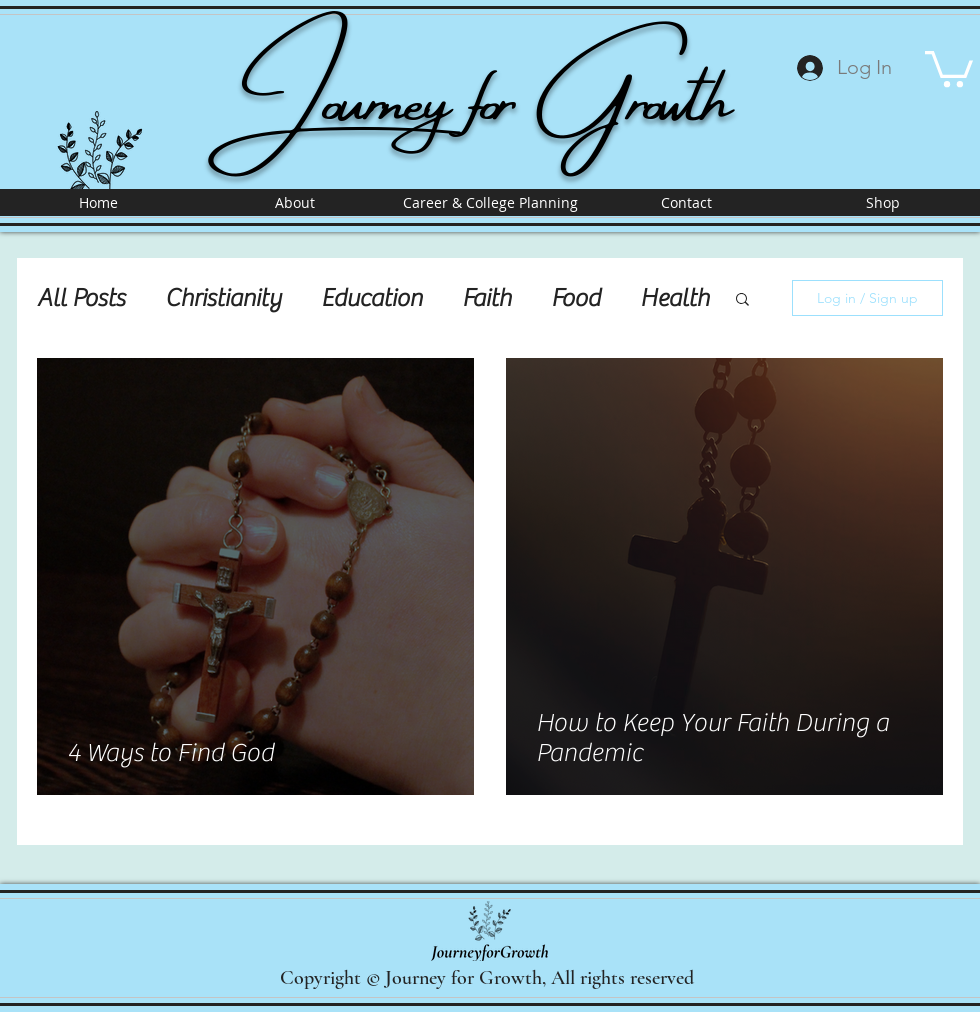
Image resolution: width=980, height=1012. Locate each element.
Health (674, 298)
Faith (486, 298)
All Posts (81, 298)
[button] (949, 67)
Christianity (223, 298)
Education (371, 298)
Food (575, 298)
